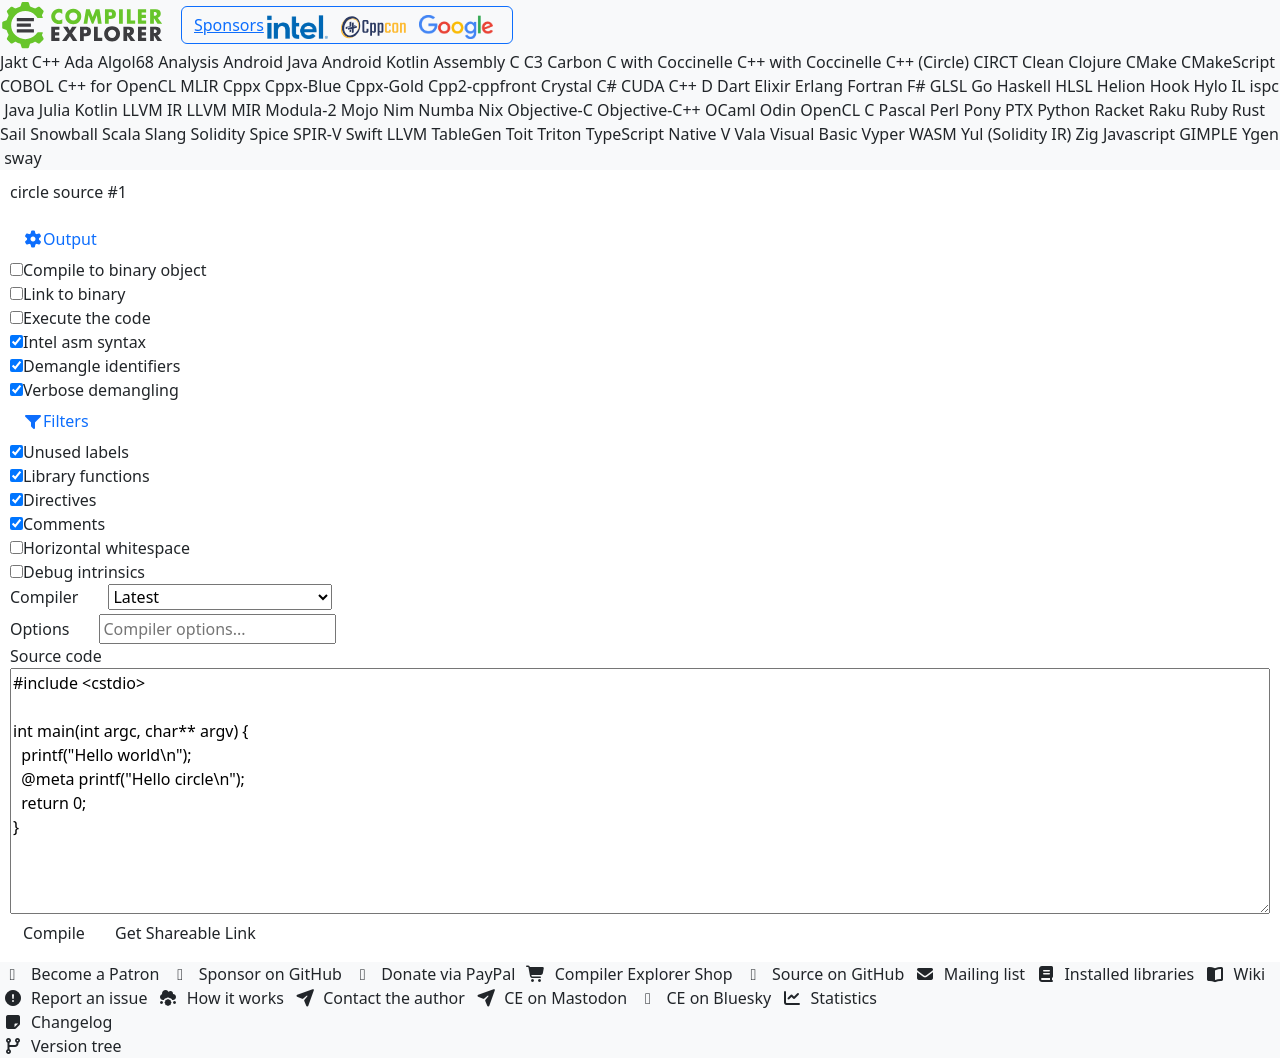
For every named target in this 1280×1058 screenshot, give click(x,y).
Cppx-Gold (384, 86)
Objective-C (550, 110)
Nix (490, 110)
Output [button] (60, 239)
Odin (778, 110)
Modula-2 (300, 110)
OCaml (730, 110)
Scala (121, 134)
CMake (1151, 62)
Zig (1087, 134)
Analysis (188, 62)
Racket (1119, 110)
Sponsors (229, 25)
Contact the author (382, 998)
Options (39, 629)
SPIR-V (317, 134)
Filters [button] (56, 421)
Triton (559, 134)
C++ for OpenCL (117, 86)
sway (22, 158)
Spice (268, 134)
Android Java (270, 62)
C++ (46, 62)
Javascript (1139, 134)
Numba (446, 110)
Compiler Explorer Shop (632, 974)
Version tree (65, 1046)
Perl (944, 110)
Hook (1170, 86)
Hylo (1211, 86)
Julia (55, 110)
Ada (78, 62)
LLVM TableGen (444, 134)
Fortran (875, 86)
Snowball (64, 134)
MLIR (199, 86)
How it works (224, 998)
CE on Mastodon (554, 998)
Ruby (1209, 110)
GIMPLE (1208, 134)
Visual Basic (813, 134)
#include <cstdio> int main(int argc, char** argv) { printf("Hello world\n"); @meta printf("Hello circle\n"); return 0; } (640, 791)
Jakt (14, 62)
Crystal (566, 86)
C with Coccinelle (669, 62)
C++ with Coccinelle (809, 62)
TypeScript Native (651, 134)
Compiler (44, 597)
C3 (533, 62)
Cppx (242, 86)
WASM (933, 134)
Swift (364, 134)
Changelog (60, 1022)
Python (1063, 110)
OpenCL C (837, 110)
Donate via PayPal (437, 974)
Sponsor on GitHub (259, 974)
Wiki (1238, 974)
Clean (1043, 62)
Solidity (218, 134)
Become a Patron (84, 974)
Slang (166, 134)
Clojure (1094, 62)
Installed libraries (1117, 974)
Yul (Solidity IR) (1016, 134)
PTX (1019, 110)
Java (19, 110)
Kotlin (96, 110)
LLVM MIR (223, 110)
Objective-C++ (649, 110)
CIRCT (995, 62)
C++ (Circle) (928, 62)
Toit (519, 134)
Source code (56, 656)
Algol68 (126, 62)
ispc (1264, 86)
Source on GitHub (827, 974)
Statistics (833, 998)
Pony (981, 110)
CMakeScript (1228, 62)
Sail (13, 134)
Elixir (772, 86)
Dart (733, 86)
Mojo (360, 110)
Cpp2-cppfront (482, 86)
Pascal (902, 110)
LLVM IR (152, 110)
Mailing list (973, 974)
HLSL (1073, 86)
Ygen (1260, 134)
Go (981, 86)
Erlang (819, 86)
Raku (1167, 110)
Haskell (1024, 86)
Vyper (883, 134)
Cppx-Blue (303, 86)
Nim (398, 110)
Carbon (574, 62)
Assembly (470, 62)
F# (916, 86)
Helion (1121, 86)
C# (606, 86)
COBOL (27, 86)
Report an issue (78, 998)
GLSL (948, 86)
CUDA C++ (659, 86)
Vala (749, 134)
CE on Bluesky (707, 998)
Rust (1248, 110)
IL (1239, 86)
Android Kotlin (376, 62)
